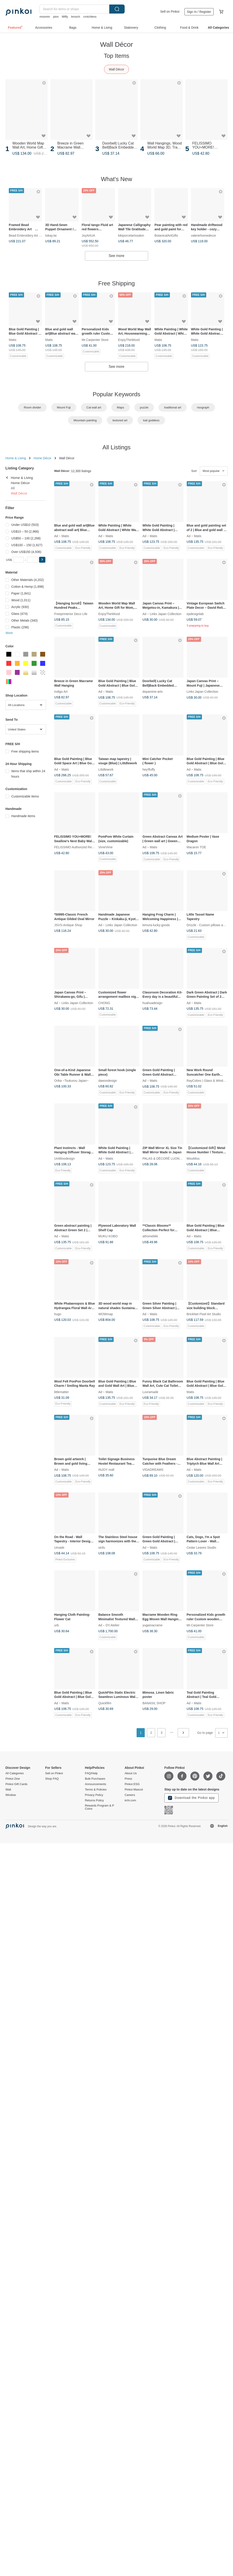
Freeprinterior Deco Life (70, 613)
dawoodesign (107, 1080)
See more (116, 256)
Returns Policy (94, 1800)
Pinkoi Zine (12, 1778)
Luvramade (150, 1392)
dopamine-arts (152, 691)
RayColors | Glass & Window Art (209, 1080)
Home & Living (15, 458)
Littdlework (106, 769)
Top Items (116, 55)
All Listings (116, 447)
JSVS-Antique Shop (68, 925)
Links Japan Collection (165, 613)
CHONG (104, 1003)
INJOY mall (106, 1469)
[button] (42, 560)
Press (128, 1778)
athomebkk (150, 1236)
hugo (57, 1314)
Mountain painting (85, 420)
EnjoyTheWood (129, 339)
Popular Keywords (116, 394)
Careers (130, 1795)
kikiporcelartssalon (131, 235)
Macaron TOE (196, 847)
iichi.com (130, 1800)
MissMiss (193, 1158)
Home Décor (42, 458)
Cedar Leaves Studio (201, 1547)
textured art (119, 420)
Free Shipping (116, 283)
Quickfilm (105, 1703)
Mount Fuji (64, 407)
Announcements (95, 1784)
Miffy (65, 16)
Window (10, 1795)
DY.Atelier (112, 1625)
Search (117, 9)
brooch (75, 16)
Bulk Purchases (95, 1778)
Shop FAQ (52, 1778)
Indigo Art (61, 691)
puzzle (144, 407)
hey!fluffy (148, 769)
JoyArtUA (88, 235)
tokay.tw (50, 235)
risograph (203, 407)
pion (56, 16)
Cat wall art (93, 407)
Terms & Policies (96, 1789)
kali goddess (151, 420)
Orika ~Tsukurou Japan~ (71, 1080)
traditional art (172, 407)
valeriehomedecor (203, 235)
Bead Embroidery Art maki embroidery (35, 235)
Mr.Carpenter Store (95, 339)
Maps (120, 407)
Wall (8, 1789)
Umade (59, 1547)
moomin (45, 16)
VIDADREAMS (152, 1469)
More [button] (9, 633)
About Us (131, 1773)
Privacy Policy (94, 1795)
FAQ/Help (91, 1773)
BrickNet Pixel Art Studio (204, 1314)
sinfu (101, 1547)
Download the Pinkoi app (191, 1798)
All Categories (14, 1773)
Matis (12, 339)
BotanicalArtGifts (166, 235)
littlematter (61, 1392)
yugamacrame (152, 1625)
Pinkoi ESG (132, 1784)
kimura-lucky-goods (156, 925)
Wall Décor (116, 69)
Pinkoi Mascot (134, 1789)
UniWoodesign (64, 1158)
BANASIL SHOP (153, 1703)
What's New (116, 179)
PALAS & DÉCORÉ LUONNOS (164, 1158)
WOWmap (105, 1314)
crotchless (90, 16)
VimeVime (105, 847)
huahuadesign (152, 1003)
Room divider (32, 407)
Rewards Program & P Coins (99, 1807)
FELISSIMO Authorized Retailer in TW (81, 847)
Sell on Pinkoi (169, 11)
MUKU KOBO (108, 1236)
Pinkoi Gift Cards (16, 1784)
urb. (57, 1625)
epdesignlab (195, 613)
